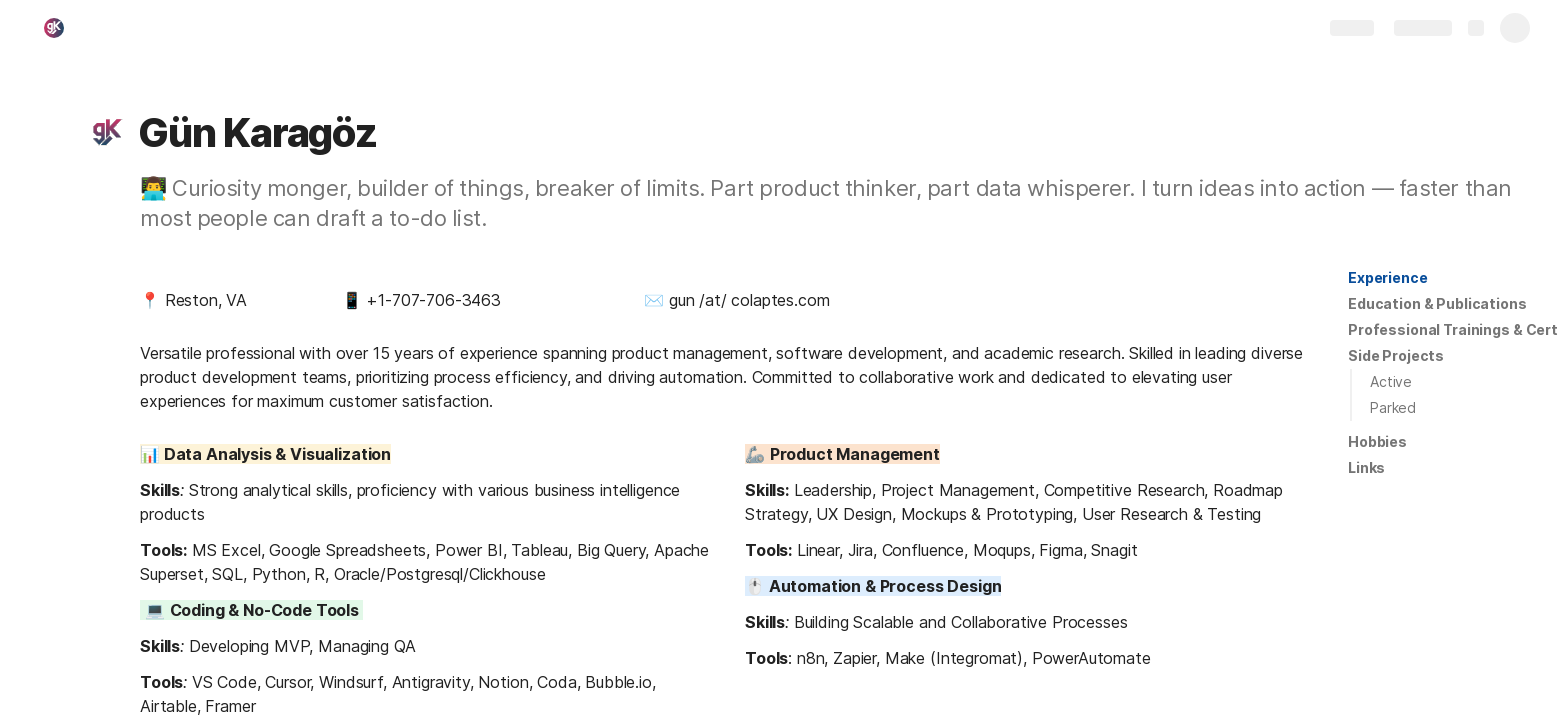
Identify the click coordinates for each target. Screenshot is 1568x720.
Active (1391, 381)
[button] (107, 133)
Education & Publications (1437, 303)
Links (1366, 467)
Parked (1393, 407)
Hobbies (1377, 441)
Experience (1388, 277)
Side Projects (1396, 355)
